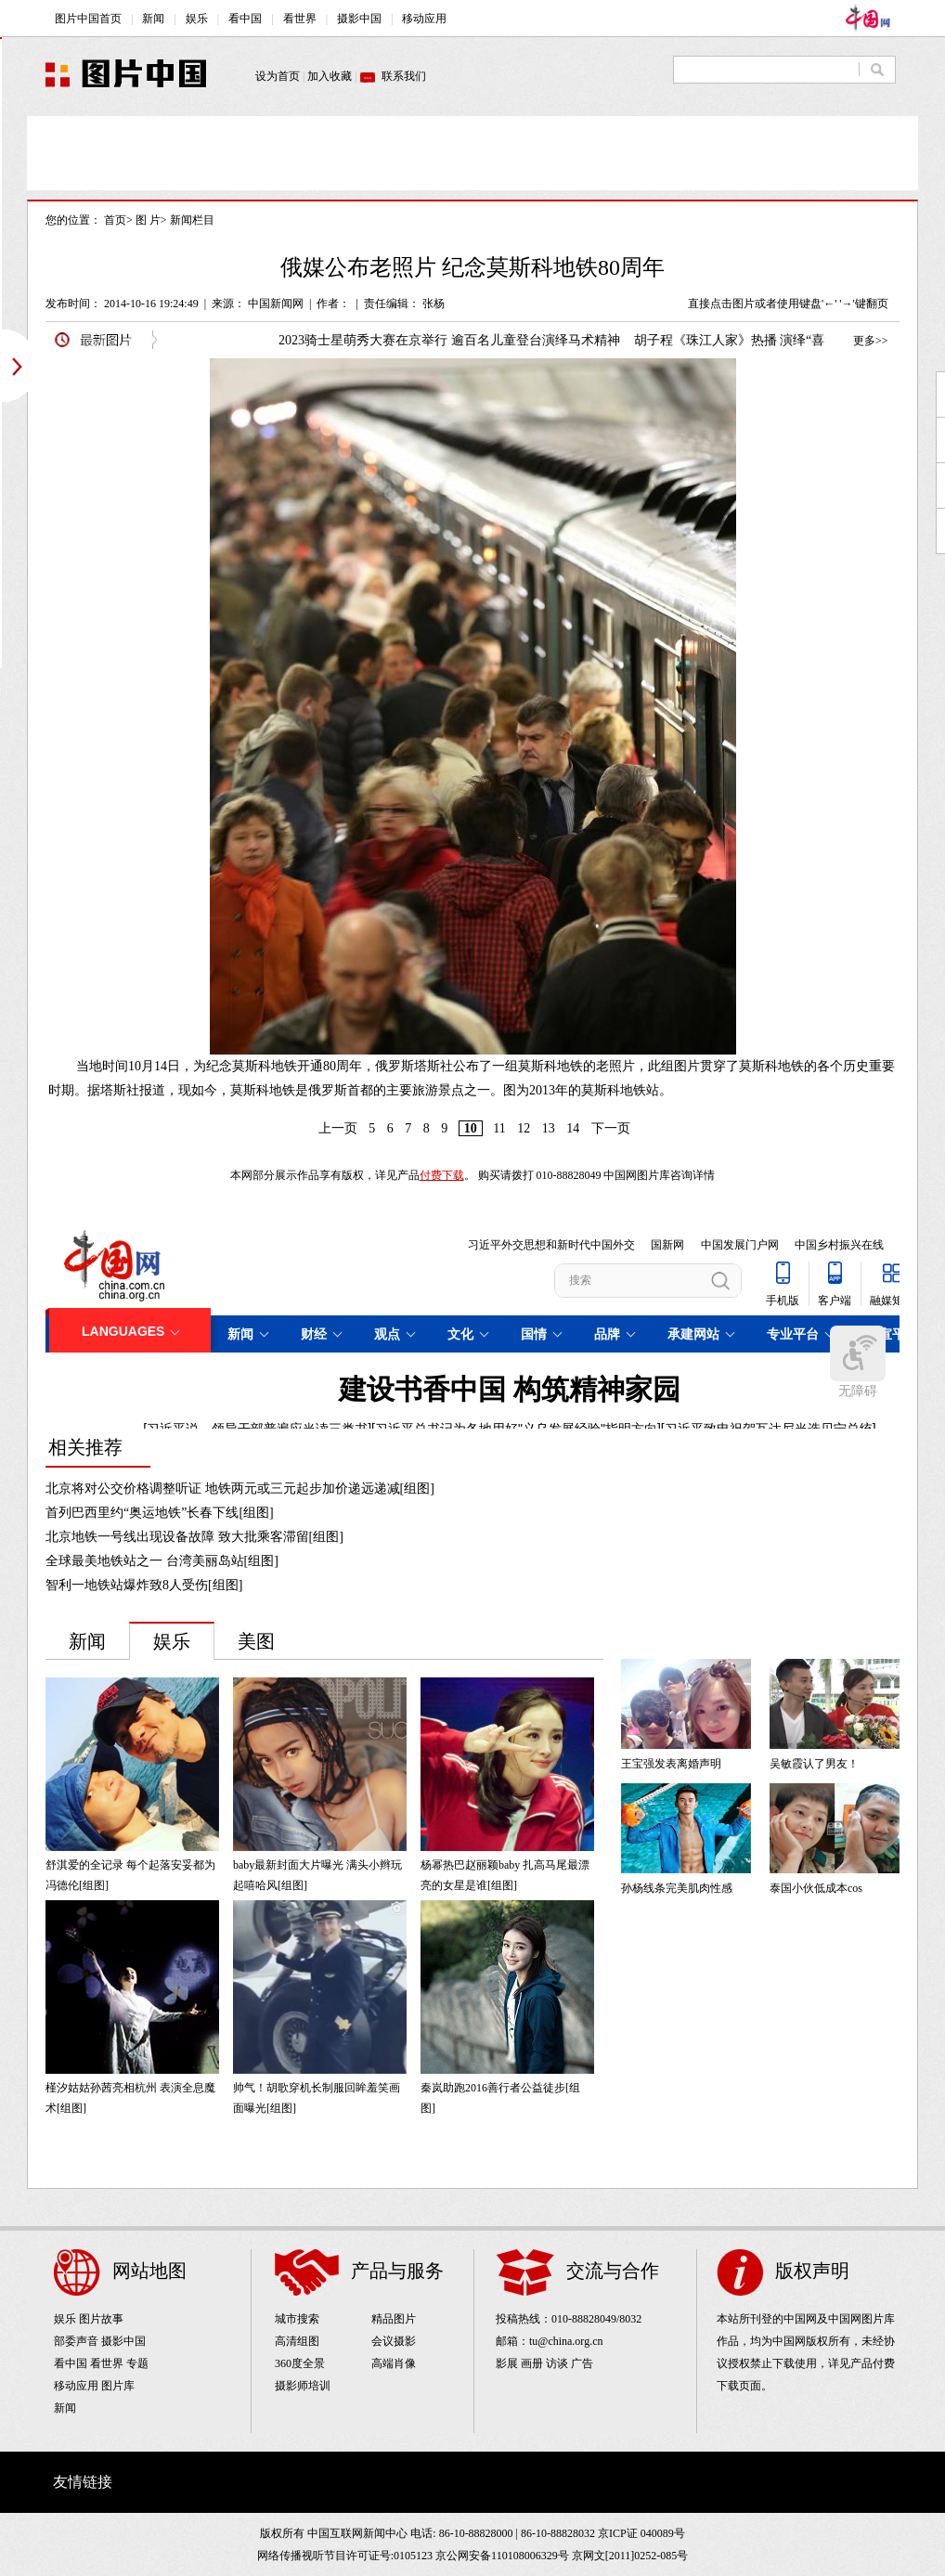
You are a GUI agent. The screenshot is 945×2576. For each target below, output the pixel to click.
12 (523, 1128)
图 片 (148, 220)
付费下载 (442, 1175)
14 (572, 1128)
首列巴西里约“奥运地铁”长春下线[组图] (159, 1513)
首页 (115, 220)
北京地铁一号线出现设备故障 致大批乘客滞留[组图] (194, 1537)
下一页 (610, 1128)
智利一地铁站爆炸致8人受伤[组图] (143, 1585)
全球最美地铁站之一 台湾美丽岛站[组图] (161, 1561)
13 (548, 1128)
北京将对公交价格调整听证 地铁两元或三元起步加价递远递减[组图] (239, 1488)
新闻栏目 (192, 220)
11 (499, 1128)
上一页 (337, 1128)
